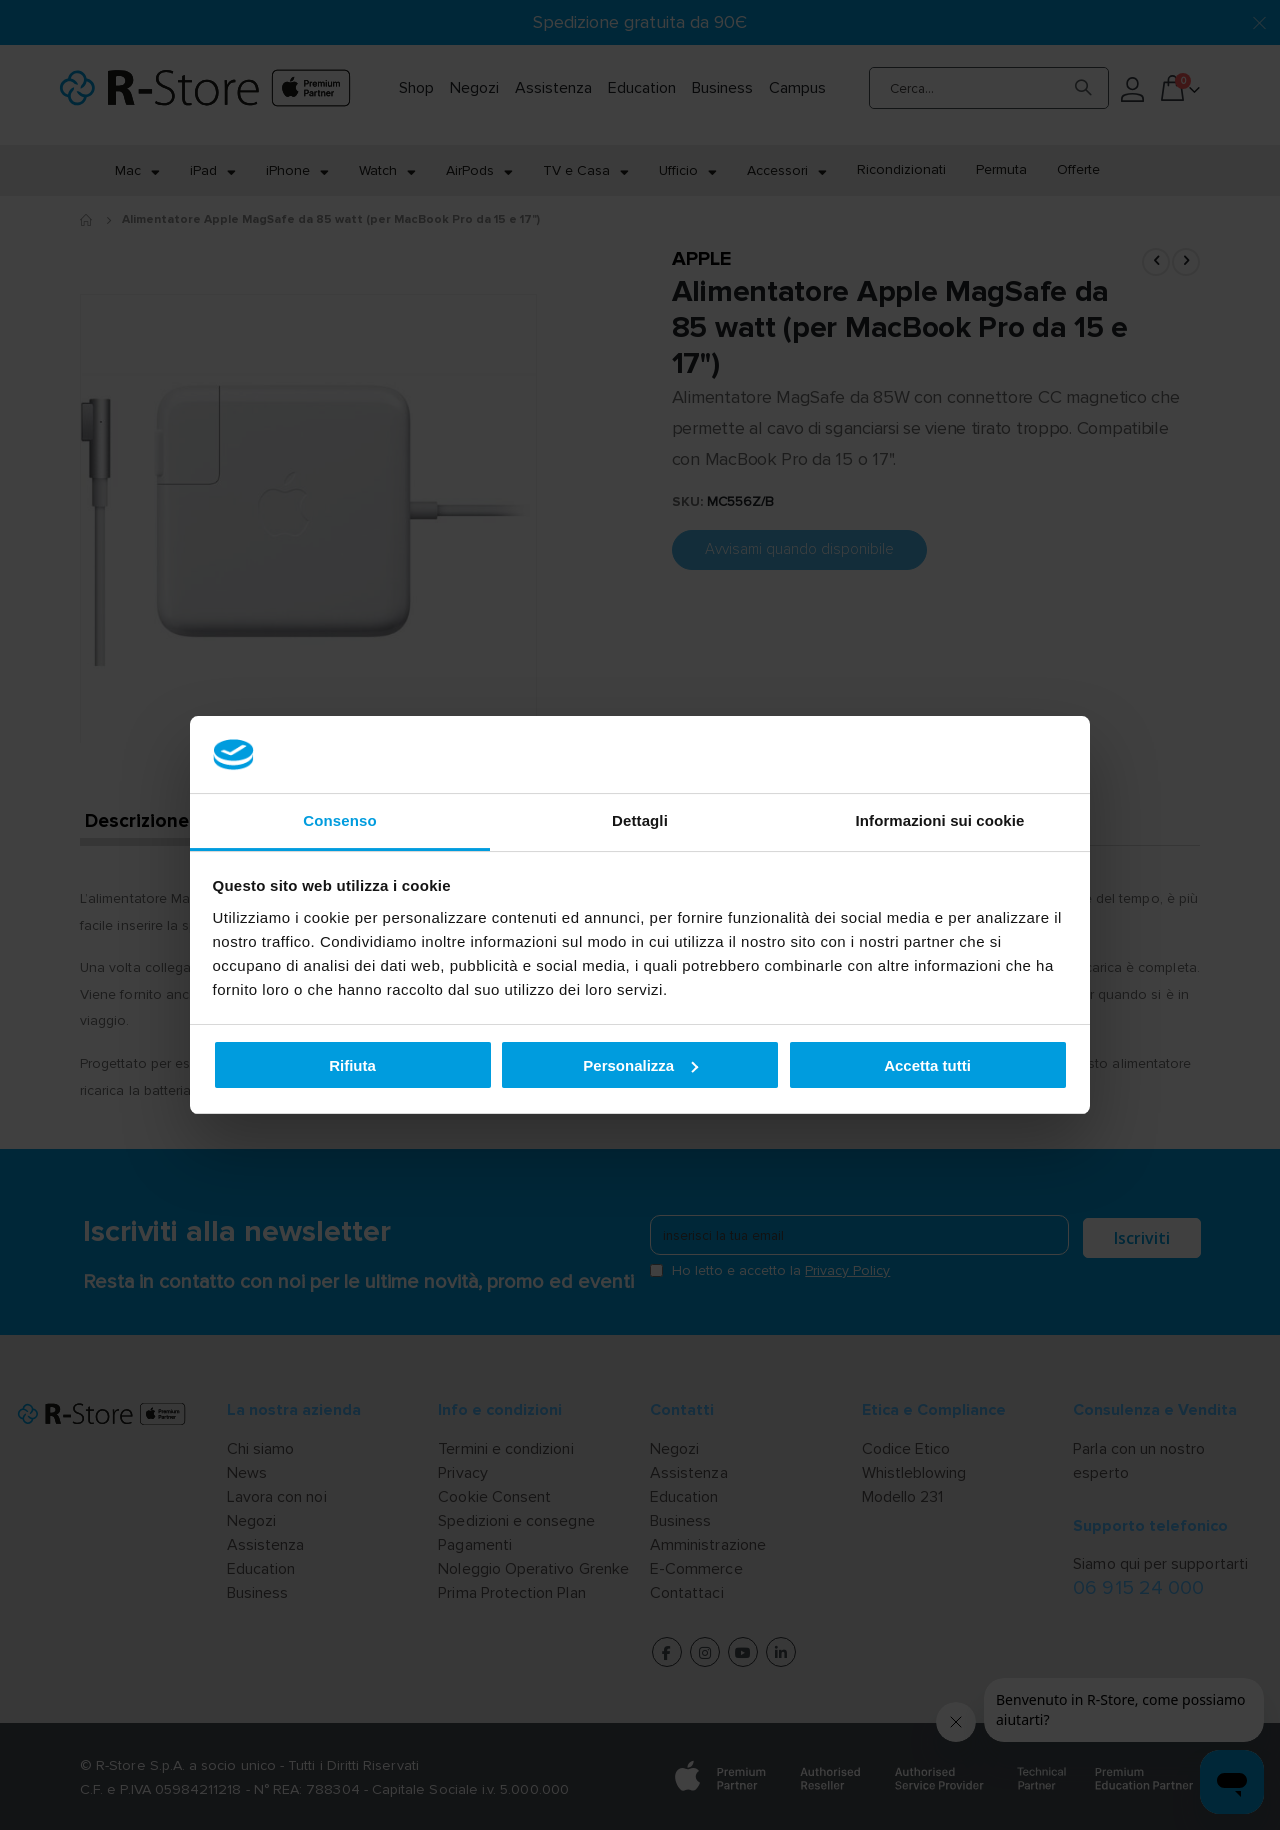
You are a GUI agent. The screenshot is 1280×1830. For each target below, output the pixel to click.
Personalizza (640, 1065)
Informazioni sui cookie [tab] (940, 820)
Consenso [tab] (339, 820)
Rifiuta (352, 1065)
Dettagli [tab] (640, 820)
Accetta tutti (927, 1065)
